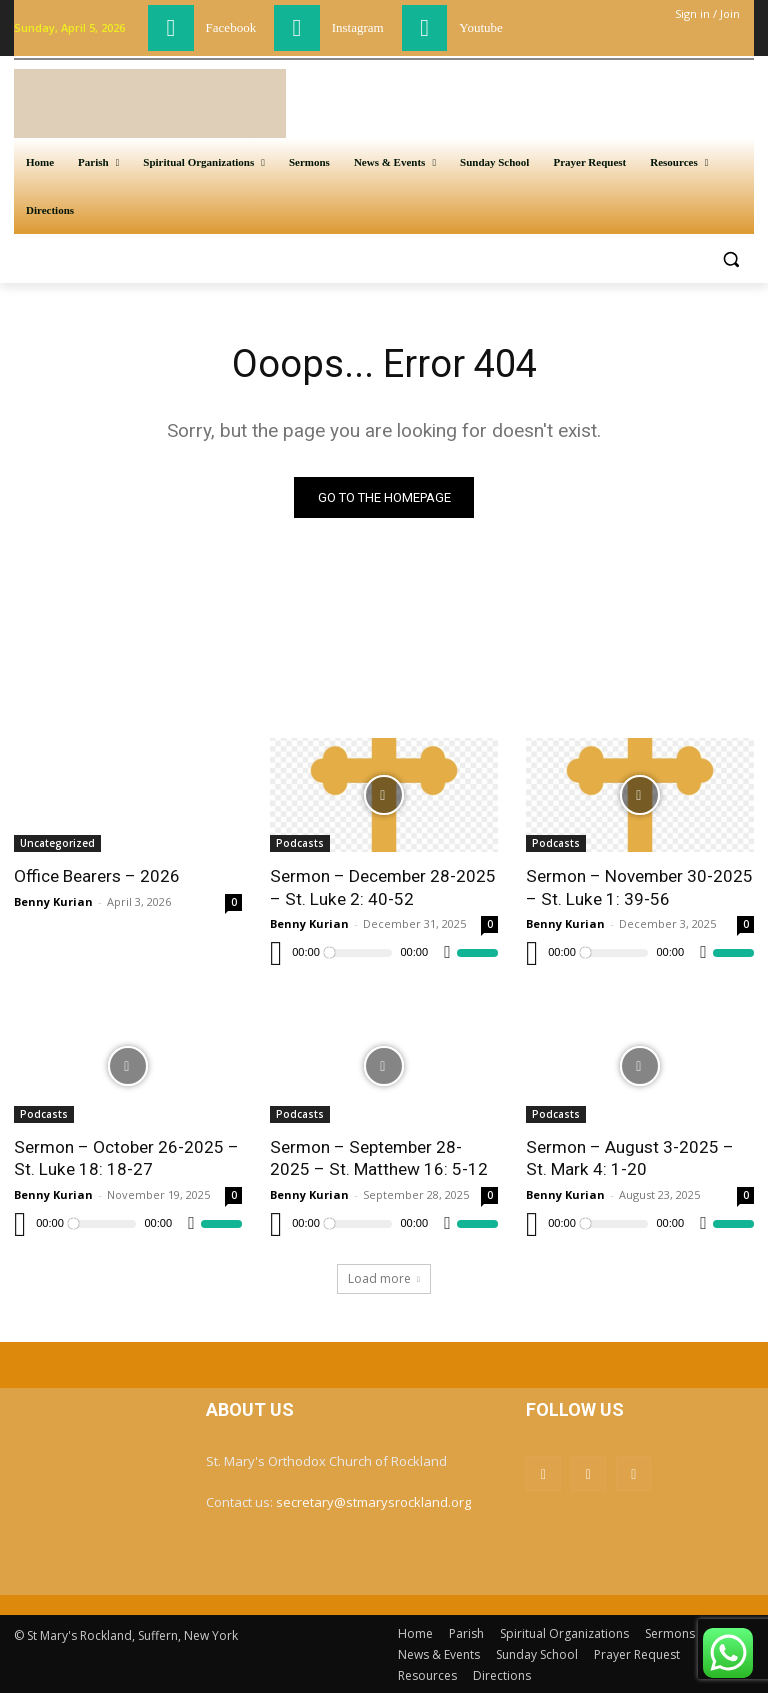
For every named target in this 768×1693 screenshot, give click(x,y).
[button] (730, 258)
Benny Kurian (53, 901)
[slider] (360, 953)
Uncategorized (57, 844)
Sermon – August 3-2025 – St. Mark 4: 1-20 (629, 1158)
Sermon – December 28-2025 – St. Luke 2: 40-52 (382, 888)
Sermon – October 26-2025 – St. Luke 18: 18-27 (126, 1158)
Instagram (358, 27)
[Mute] (447, 953)
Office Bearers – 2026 (96, 877)
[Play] (276, 953)
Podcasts (300, 844)
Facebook (231, 27)
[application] (384, 953)
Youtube (480, 27)
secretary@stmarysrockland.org (373, 1502)
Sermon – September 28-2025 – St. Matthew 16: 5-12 (378, 1158)
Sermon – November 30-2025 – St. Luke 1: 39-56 (638, 888)
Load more (384, 1277)
